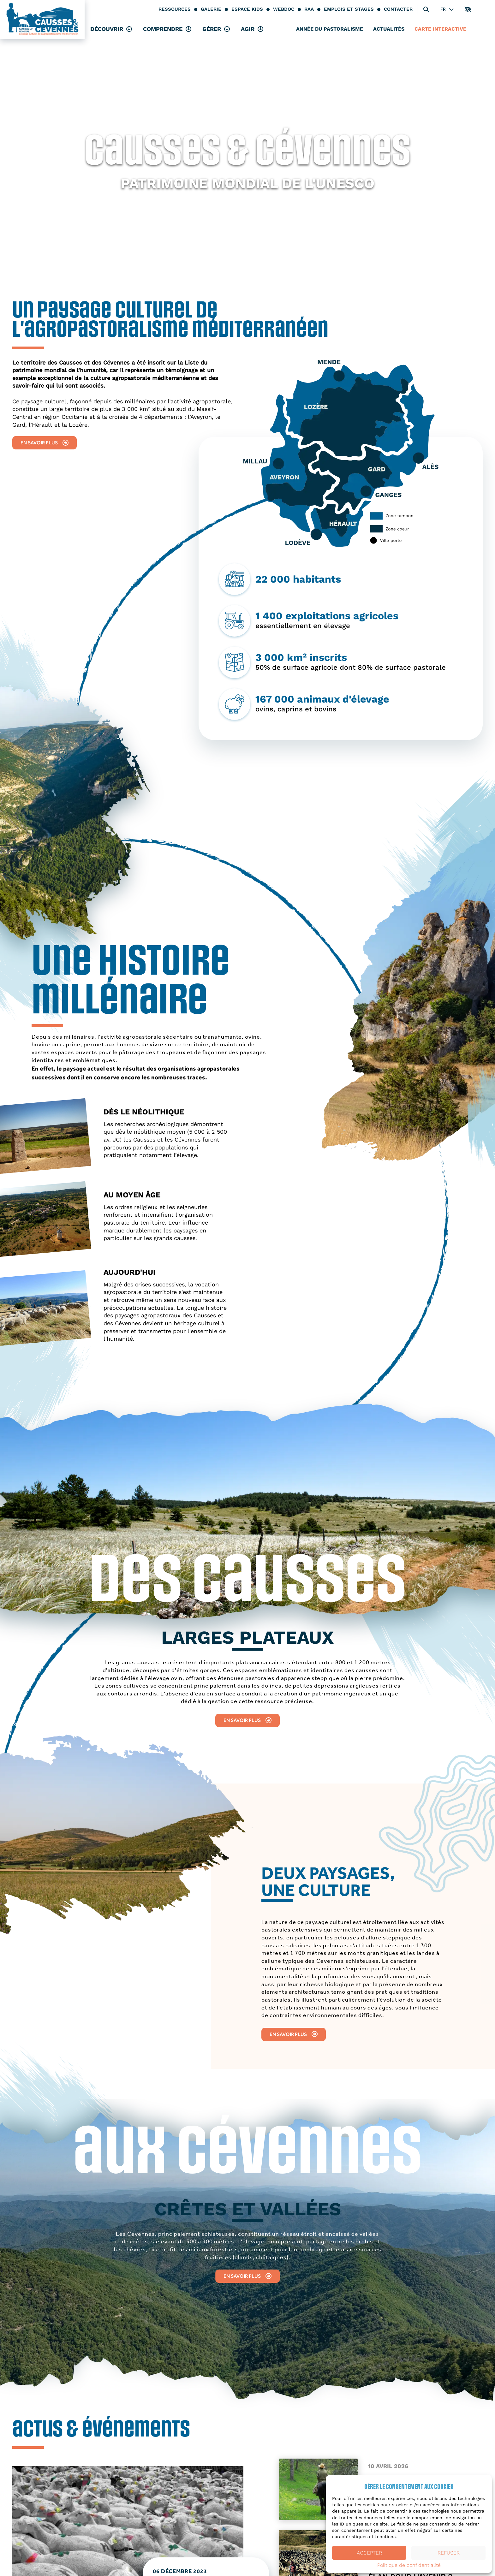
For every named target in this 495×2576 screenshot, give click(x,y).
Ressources (174, 9)
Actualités (388, 30)
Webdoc (283, 9)
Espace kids (247, 9)
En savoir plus (45, 443)
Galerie (211, 9)
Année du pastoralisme (329, 30)
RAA (309, 9)
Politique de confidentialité (409, 2565)
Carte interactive (440, 30)
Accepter (369, 2553)
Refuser (449, 2553)
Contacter (398, 9)
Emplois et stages (349, 9)
